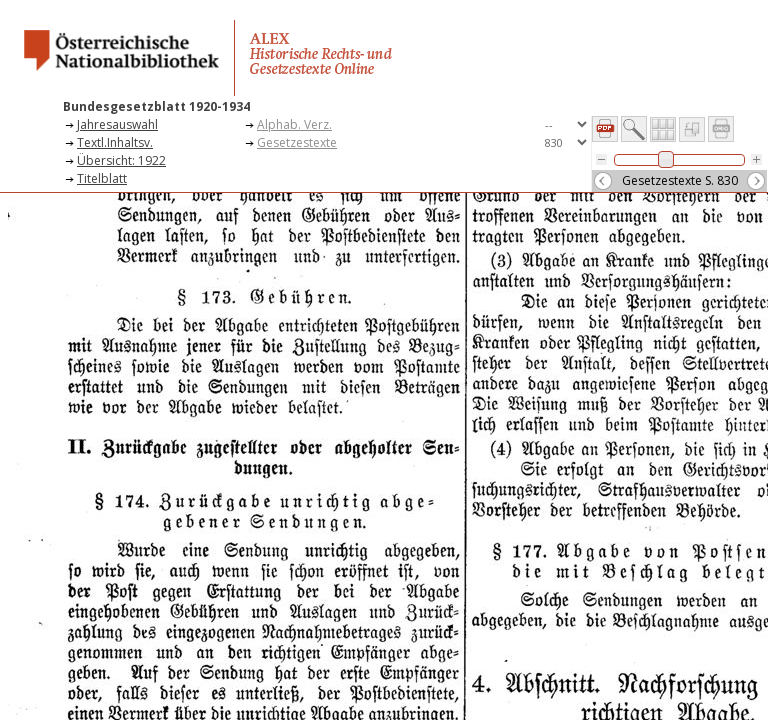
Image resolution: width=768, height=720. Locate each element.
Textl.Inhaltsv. (115, 142)
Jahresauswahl (117, 124)
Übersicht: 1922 (121, 160)
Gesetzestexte (297, 142)
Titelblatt (102, 178)
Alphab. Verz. (294, 124)
